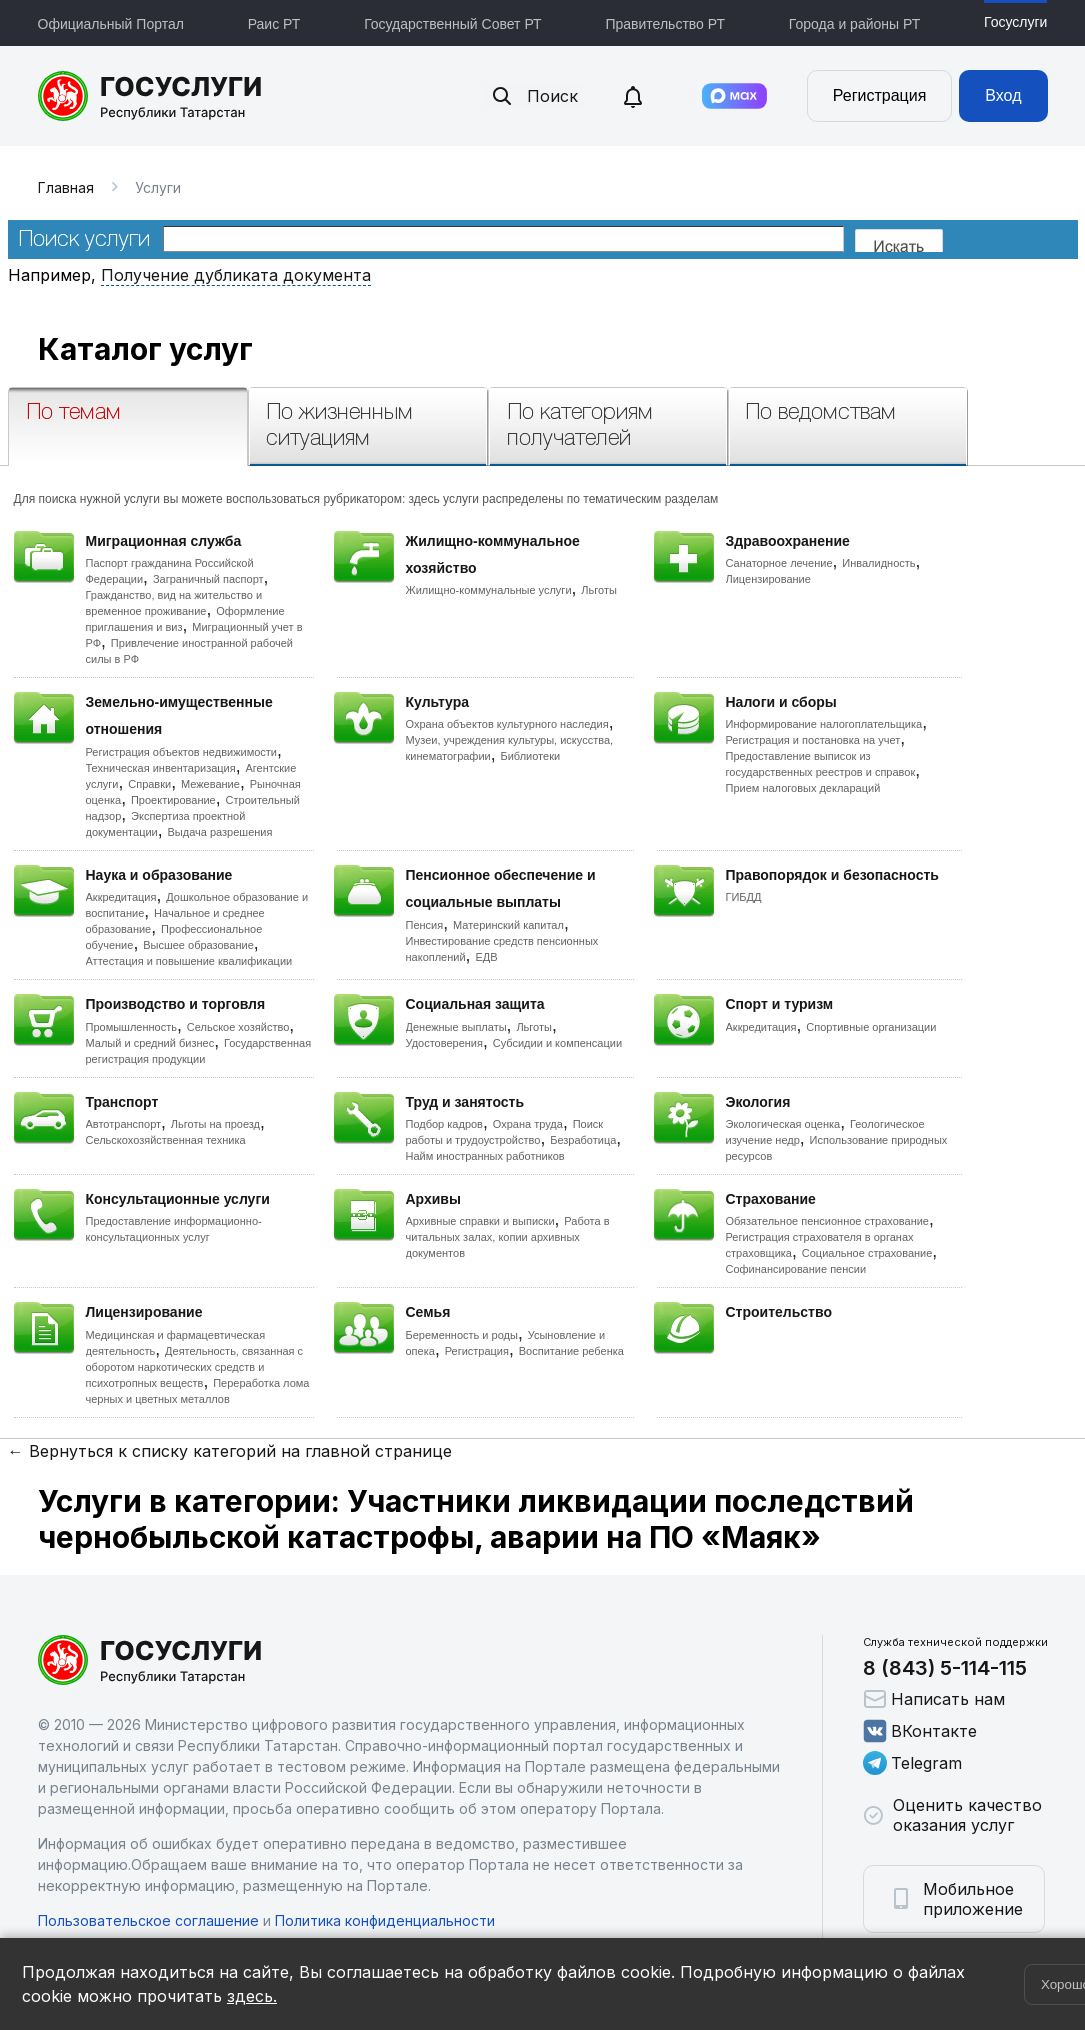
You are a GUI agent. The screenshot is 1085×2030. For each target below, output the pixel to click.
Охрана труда (528, 1124)
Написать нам (934, 1699)
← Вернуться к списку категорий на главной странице (230, 1451)
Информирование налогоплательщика (824, 724)
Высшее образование (198, 945)
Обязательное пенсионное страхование (827, 1221)
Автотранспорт (124, 1124)
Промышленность (132, 1027)
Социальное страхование (867, 1253)
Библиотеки (531, 756)
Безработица (583, 1140)
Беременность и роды (462, 1335)
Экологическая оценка (783, 1124)
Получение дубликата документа (236, 275)
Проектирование (173, 800)
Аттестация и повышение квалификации (189, 961)
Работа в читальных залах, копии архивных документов (508, 1237)
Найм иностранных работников (485, 1156)
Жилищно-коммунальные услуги (489, 590)
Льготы (599, 590)
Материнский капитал (508, 925)
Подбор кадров (444, 1124)
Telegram (912, 1763)
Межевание (210, 784)
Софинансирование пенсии (796, 1269)
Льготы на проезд (215, 1124)
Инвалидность (878, 563)
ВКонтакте (920, 1731)
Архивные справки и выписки (480, 1221)
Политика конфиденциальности (385, 1920)
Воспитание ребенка (571, 1351)
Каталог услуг (145, 349)
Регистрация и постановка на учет (813, 740)
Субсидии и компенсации (557, 1043)
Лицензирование (768, 579)
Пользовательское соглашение (148, 1920)
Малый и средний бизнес (150, 1043)
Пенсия (425, 925)
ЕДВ (486, 957)
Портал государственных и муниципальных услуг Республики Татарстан (150, 96)
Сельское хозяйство (238, 1027)
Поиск (534, 96)
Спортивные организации (871, 1027)
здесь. (252, 1996)
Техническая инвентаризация (161, 768)
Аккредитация (121, 897)
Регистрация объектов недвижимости (182, 752)
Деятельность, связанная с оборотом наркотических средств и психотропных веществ (195, 1367)
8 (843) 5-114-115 (945, 1668)
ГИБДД (744, 897)
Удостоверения (444, 1043)
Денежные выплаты (456, 1027)
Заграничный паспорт (208, 579)
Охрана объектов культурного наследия (507, 724)
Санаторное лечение (779, 563)
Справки (149, 784)
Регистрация (880, 95)
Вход (1003, 95)
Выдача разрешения (220, 832)
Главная (66, 187)
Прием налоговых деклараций (803, 788)
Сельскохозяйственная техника (166, 1140)
